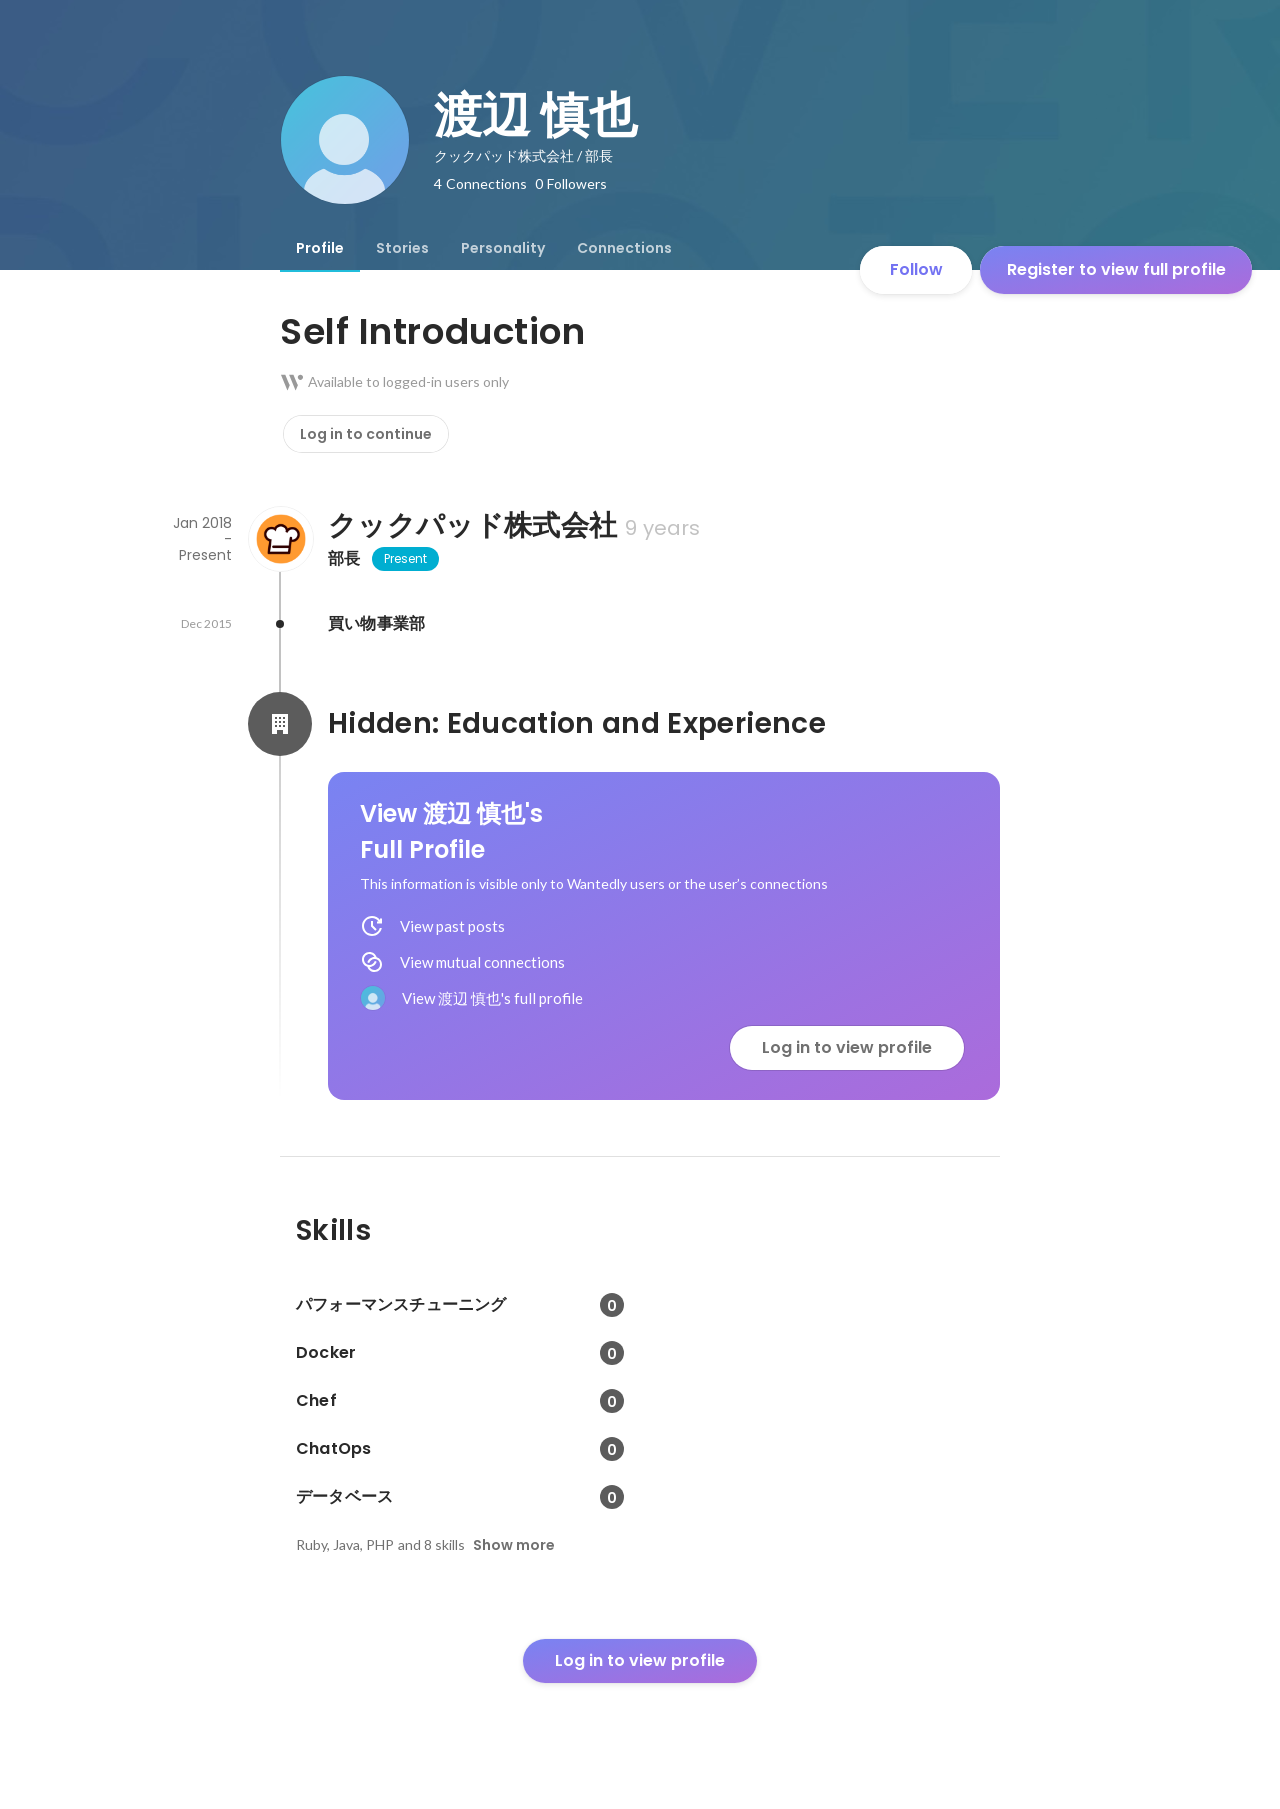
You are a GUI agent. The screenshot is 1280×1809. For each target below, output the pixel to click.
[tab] (320, 248)
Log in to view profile (847, 1047)
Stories (402, 248)
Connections (624, 248)
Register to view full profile (1116, 269)
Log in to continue (366, 434)
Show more (514, 1545)
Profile (320, 248)
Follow (916, 269)
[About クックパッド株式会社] (280, 539)
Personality (503, 248)
